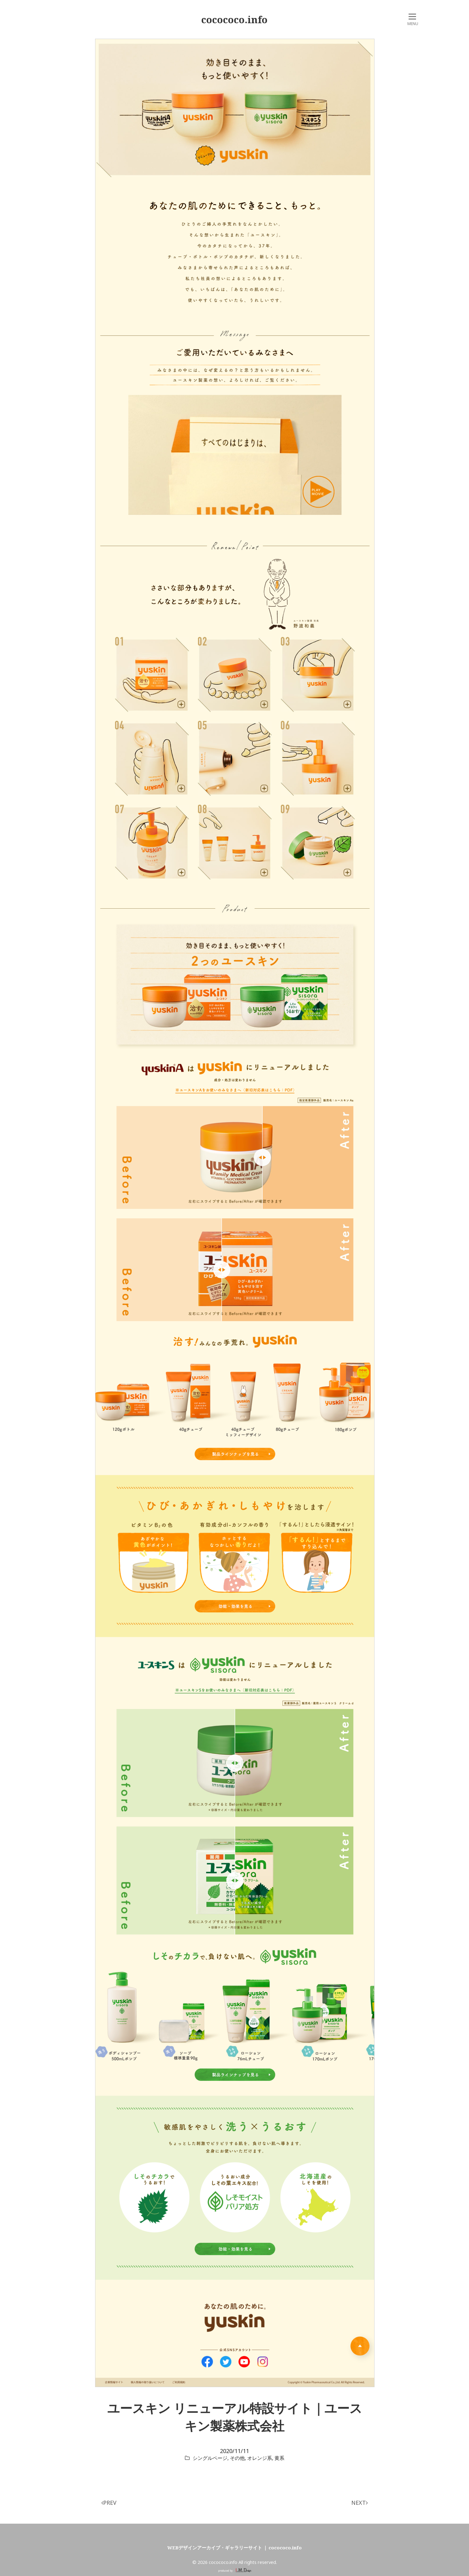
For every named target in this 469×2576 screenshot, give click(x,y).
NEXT (359, 2502)
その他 (237, 2458)
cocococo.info (234, 19)
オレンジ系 (259, 2458)
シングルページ (210, 2458)
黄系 (279, 2458)
